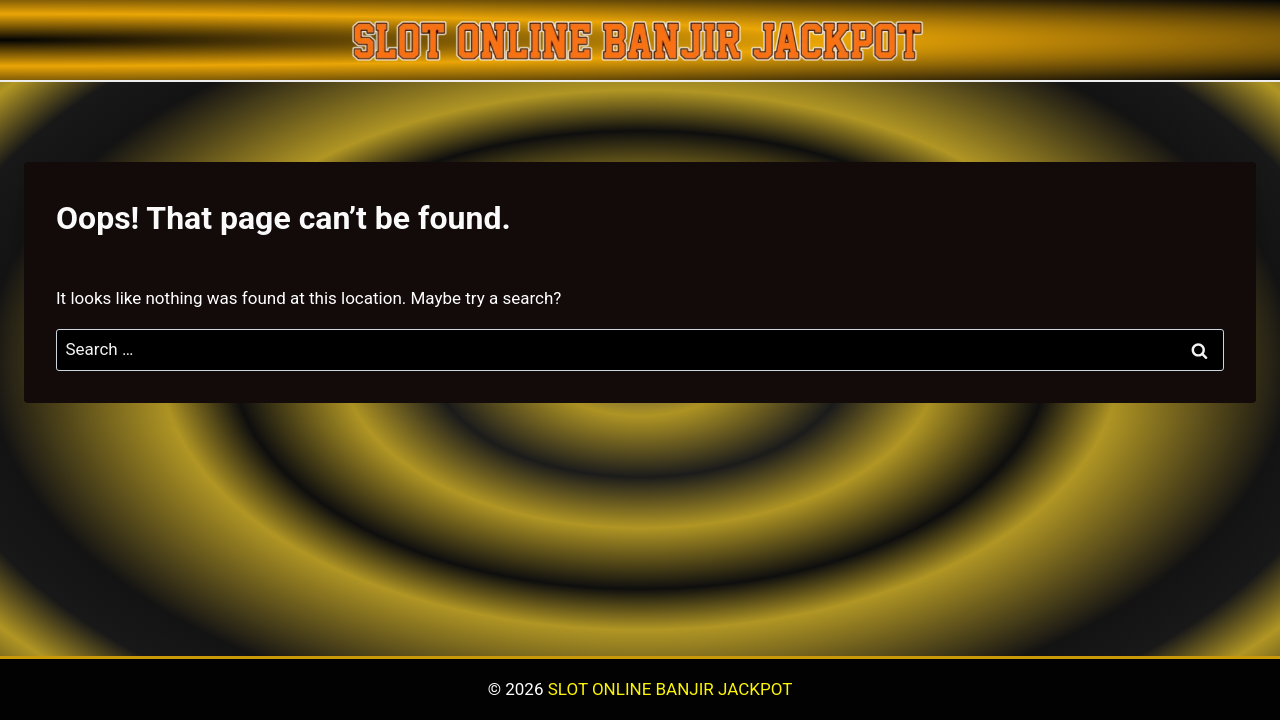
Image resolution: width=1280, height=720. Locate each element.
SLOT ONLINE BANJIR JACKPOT (670, 689)
